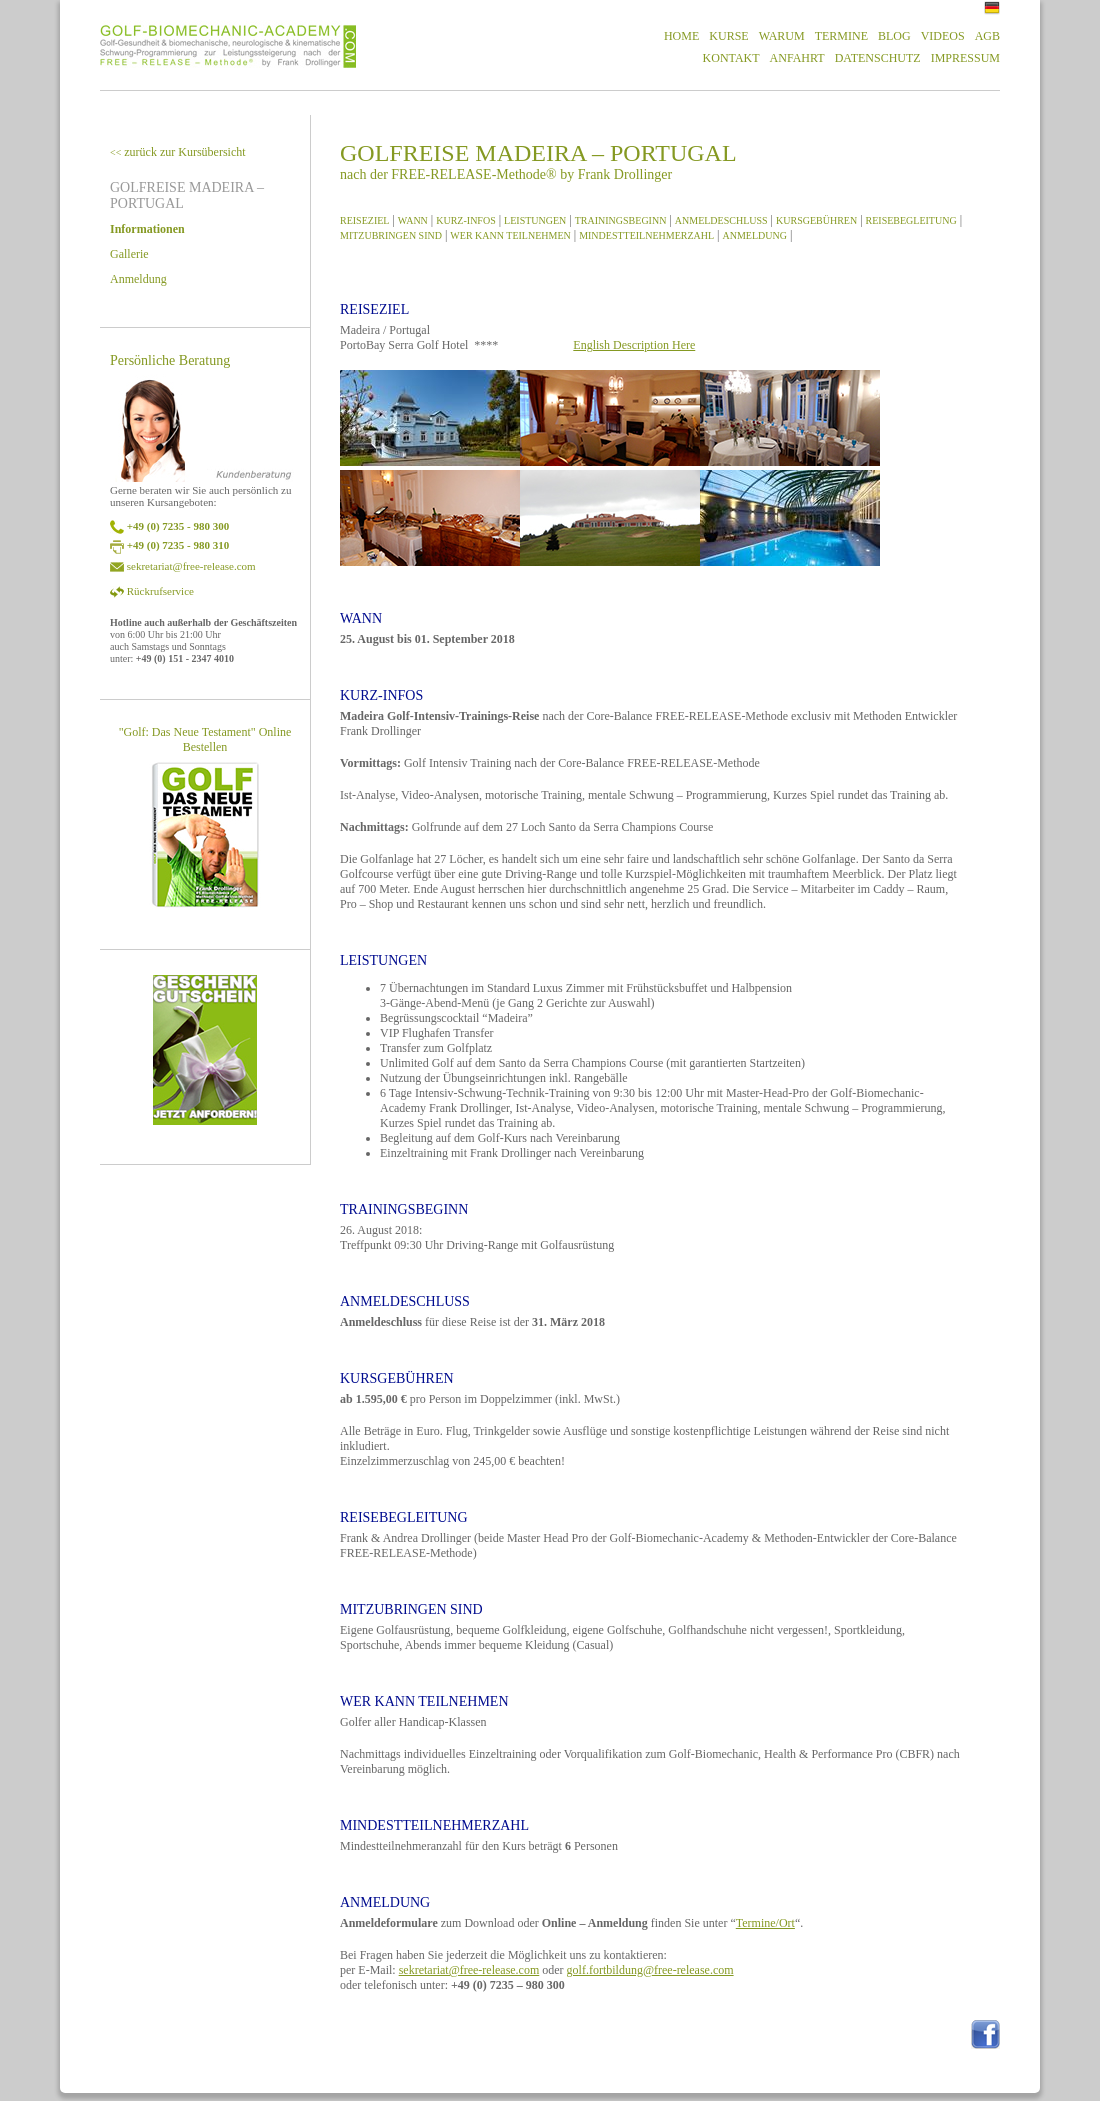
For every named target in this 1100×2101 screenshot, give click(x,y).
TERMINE (841, 36)
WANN (413, 220)
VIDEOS (943, 36)
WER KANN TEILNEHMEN (510, 235)
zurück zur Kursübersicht (178, 152)
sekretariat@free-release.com (191, 566)
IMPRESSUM (965, 58)
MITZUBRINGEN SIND (391, 235)
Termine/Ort (765, 1923)
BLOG (894, 36)
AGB (987, 36)
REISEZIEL (364, 220)
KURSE (728, 36)
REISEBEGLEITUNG (911, 220)
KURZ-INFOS (465, 220)
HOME (681, 36)
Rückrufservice (160, 591)
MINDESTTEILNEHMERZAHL (646, 235)
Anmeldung (138, 279)
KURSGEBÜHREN (816, 220)
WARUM (782, 36)
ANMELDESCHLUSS (721, 220)
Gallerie (129, 254)
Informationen (147, 229)
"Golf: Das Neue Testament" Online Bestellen (205, 739)
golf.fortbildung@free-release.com (650, 1970)
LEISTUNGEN (535, 220)
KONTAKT (731, 58)
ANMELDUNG (755, 235)
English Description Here (634, 345)
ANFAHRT (797, 58)
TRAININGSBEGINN (621, 220)
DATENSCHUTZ (878, 58)
